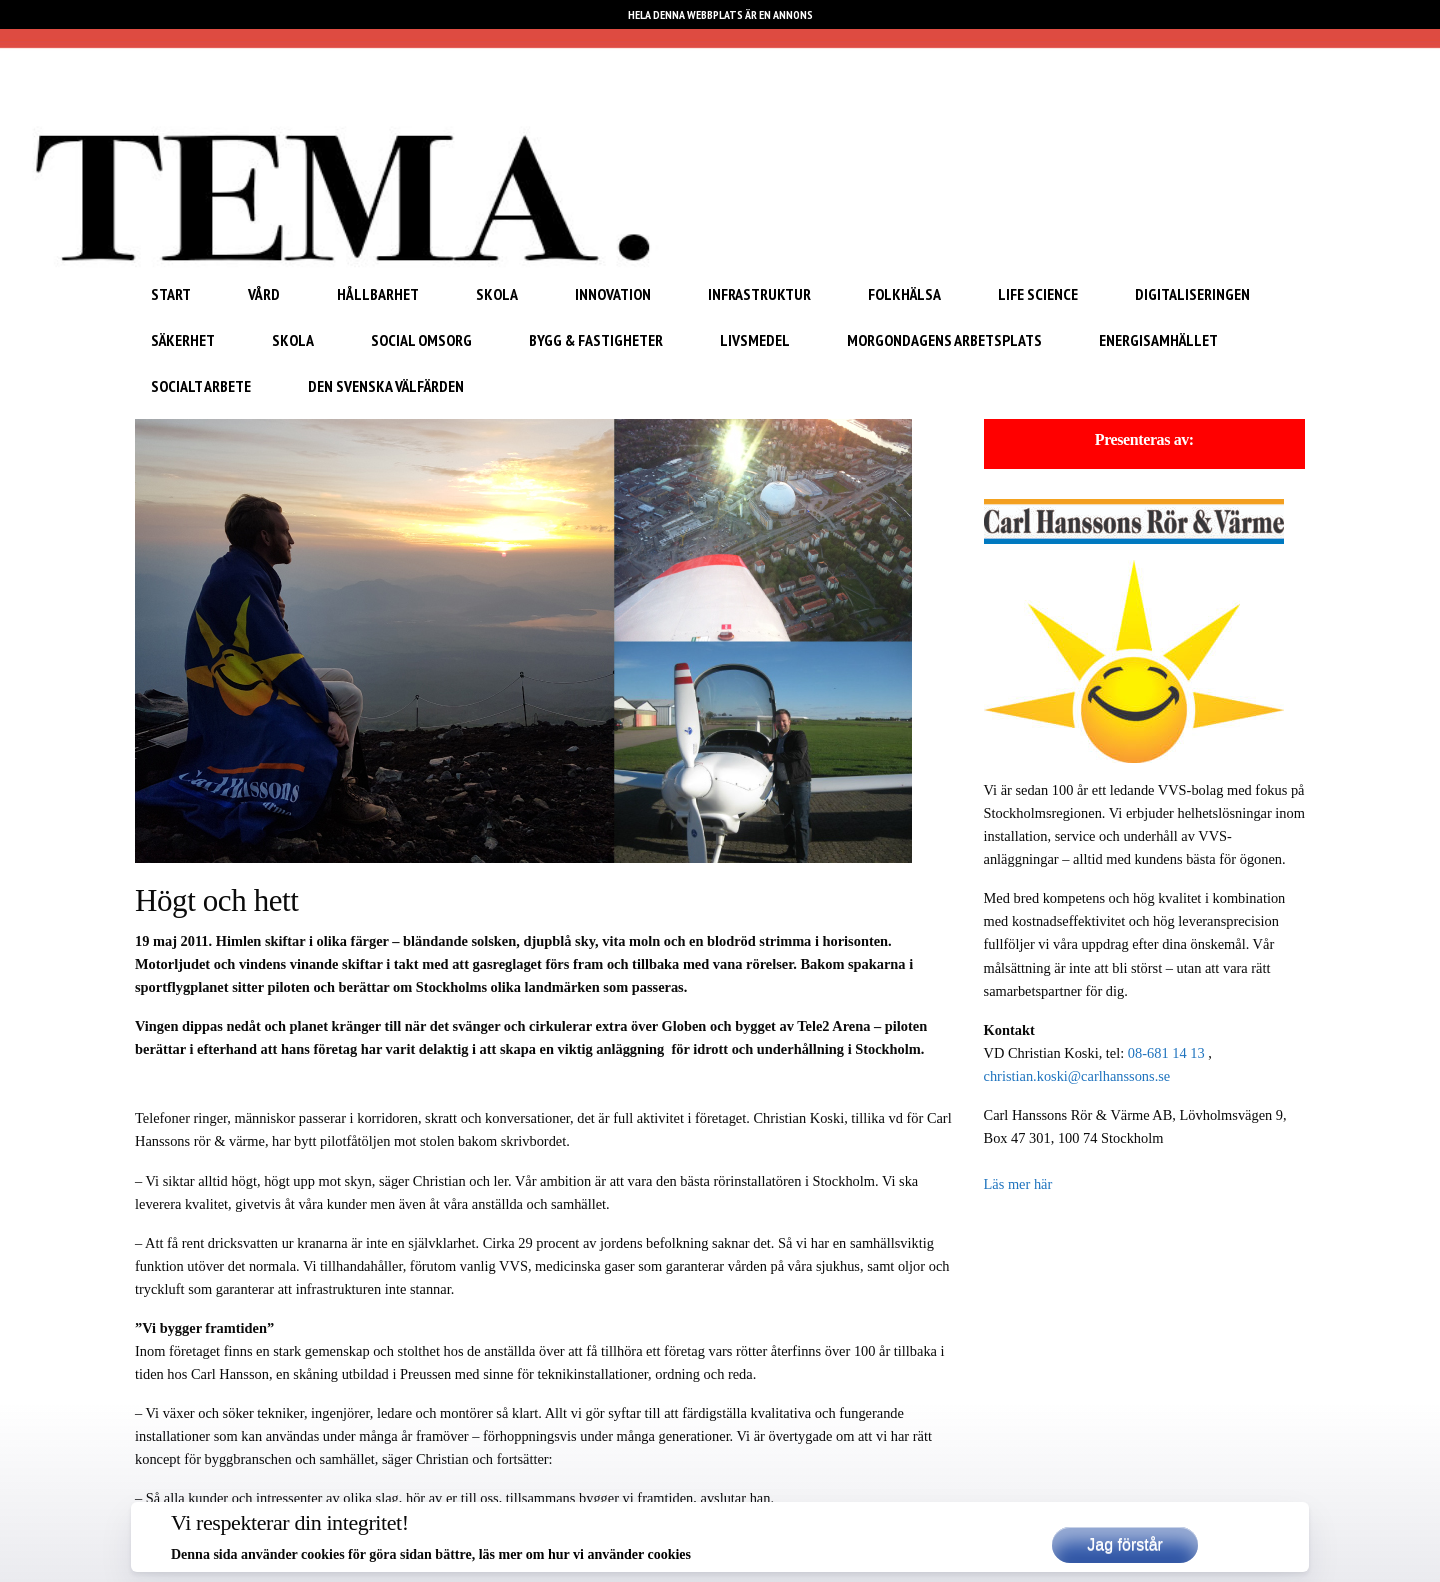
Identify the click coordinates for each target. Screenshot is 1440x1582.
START (171, 294)
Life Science (1038, 294)
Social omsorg (421, 340)
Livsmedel (755, 340)
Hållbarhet (378, 294)
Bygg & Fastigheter (596, 340)
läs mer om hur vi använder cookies (585, 1554)
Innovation (613, 294)
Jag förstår (1125, 1544)
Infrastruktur (759, 294)
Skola (497, 294)
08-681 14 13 (1166, 1053)
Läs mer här (1018, 1184)
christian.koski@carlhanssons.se (1077, 1076)
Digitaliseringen (1192, 294)
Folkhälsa (904, 294)
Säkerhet (183, 340)
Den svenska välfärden (386, 386)
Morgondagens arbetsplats (944, 340)
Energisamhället (1158, 340)
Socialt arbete (201, 386)
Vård (264, 294)
